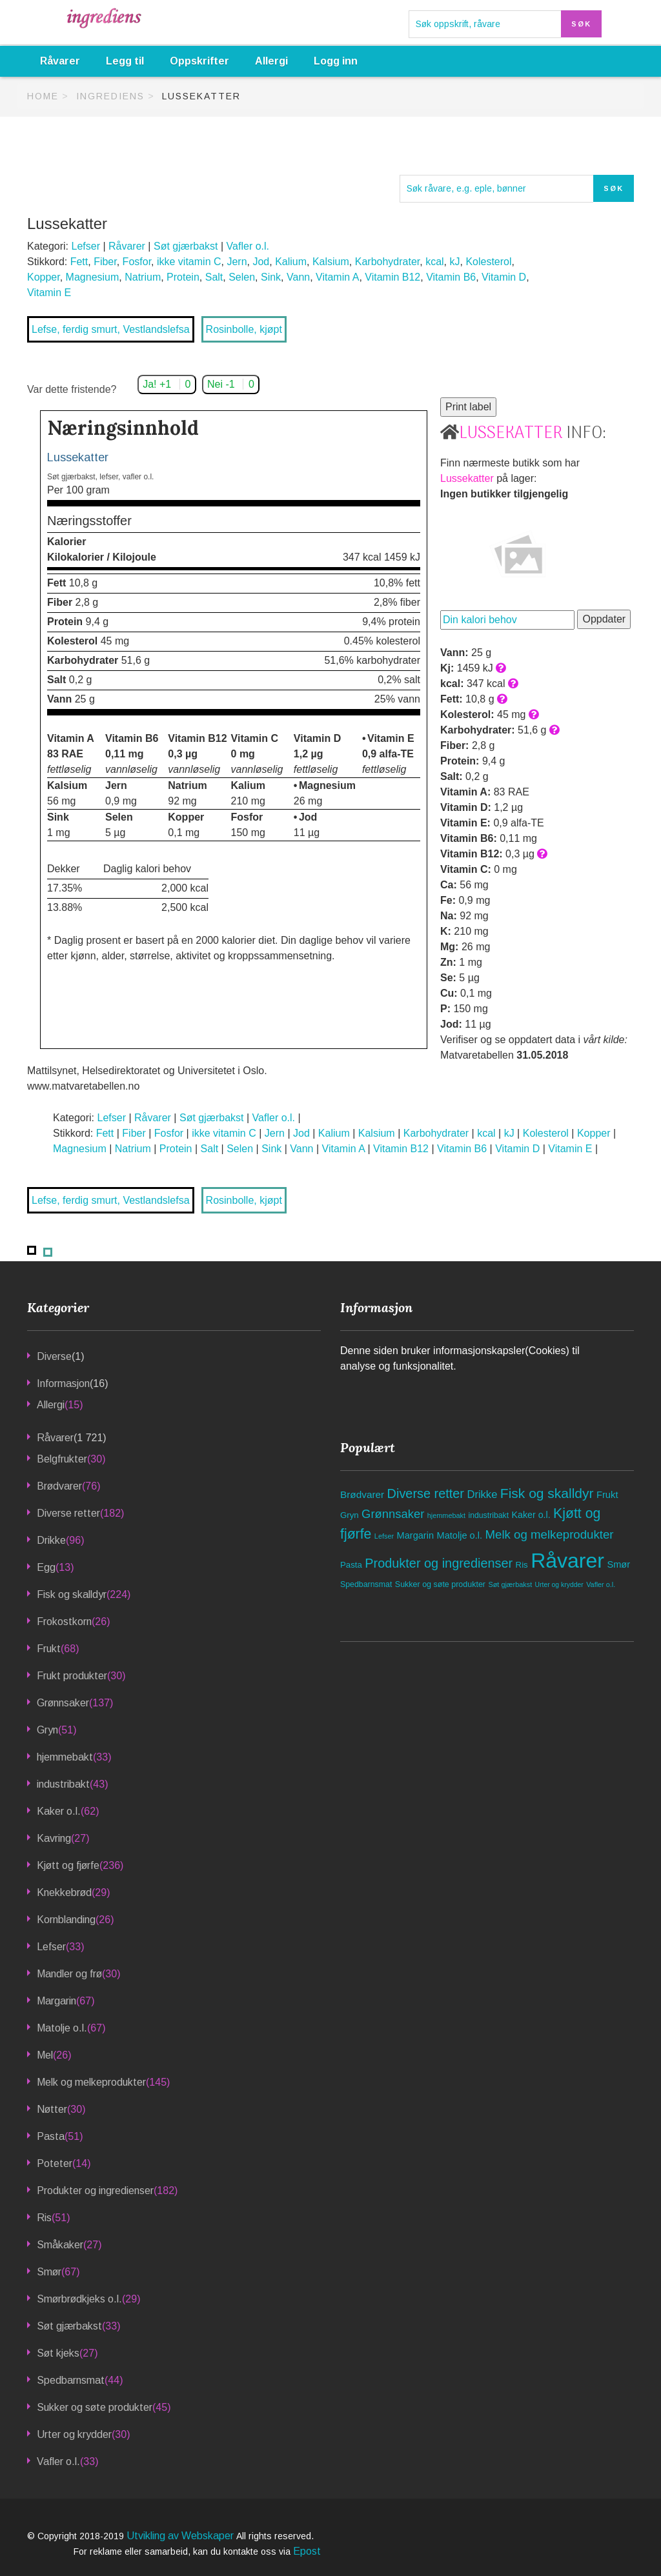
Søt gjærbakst (186, 246)
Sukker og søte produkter (94, 2407)
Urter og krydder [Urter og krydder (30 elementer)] (559, 1584)
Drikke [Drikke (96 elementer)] (482, 1494)
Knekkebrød (64, 1892)
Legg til (125, 60)
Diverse (54, 1356)
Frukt (49, 1648)
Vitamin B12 (392, 277)
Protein (183, 277)
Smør (49, 2271)
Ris (44, 2217)
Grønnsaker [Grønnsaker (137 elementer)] (392, 1514)
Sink (271, 277)
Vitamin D (504, 277)
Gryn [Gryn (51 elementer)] (349, 1515)
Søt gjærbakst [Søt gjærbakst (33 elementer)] (510, 1584)
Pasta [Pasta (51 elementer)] (351, 1565)
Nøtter (52, 2109)
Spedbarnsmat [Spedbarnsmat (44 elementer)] (366, 1584)
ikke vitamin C (189, 261)
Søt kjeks (58, 2353)
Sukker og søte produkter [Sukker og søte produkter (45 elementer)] (440, 1584)
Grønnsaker (63, 1702)
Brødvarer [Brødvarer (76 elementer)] (362, 1494)
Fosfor (137, 261)
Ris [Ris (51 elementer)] (522, 1565)
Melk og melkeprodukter (91, 2082)
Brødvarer (59, 1486)
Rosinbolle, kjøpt (244, 329)
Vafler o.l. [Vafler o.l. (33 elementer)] (600, 1584)
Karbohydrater (387, 261)
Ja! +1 (166, 384)
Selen (242, 277)
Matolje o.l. (62, 2027)
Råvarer (60, 60)
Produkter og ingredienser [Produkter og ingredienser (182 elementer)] (439, 1563)
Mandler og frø (69, 1973)
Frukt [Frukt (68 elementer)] (607, 1495)
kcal (434, 261)
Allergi (271, 60)
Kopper (43, 277)
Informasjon (63, 1383)
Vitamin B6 (451, 277)
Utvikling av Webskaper (181, 2535)
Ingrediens (110, 96)
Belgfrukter (62, 1458)
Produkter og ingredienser (95, 2190)
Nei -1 (230, 384)
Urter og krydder (74, 2434)
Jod (260, 261)
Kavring (54, 1838)
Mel (45, 2055)
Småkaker (60, 2244)
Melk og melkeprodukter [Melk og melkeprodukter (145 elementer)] (549, 1534)
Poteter (54, 2163)
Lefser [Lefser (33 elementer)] (384, 1536)
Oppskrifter (199, 60)
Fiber (105, 261)
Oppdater (603, 619)
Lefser (85, 246)
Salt (214, 277)
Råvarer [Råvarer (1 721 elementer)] (567, 1560)
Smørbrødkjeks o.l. (79, 2298)
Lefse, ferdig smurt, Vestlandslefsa (111, 329)
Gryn (47, 1729)
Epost (307, 2551)
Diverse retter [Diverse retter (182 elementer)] (425, 1493)
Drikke (51, 1540)
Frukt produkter (72, 1675)
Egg (46, 1567)
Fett (79, 261)
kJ (454, 261)
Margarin (56, 2000)
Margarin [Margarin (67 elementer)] (415, 1535)
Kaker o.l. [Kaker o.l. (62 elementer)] (531, 1515)
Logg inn (336, 60)
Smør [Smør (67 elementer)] (618, 1564)
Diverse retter (68, 1513)
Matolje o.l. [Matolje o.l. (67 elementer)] (460, 1535)
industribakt (63, 1784)
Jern (237, 261)
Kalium (291, 261)
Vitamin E (49, 292)
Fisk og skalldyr (72, 1594)
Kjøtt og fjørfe (68, 1865)
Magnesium (92, 277)
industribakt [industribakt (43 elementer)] (488, 1515)
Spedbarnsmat (71, 2380)
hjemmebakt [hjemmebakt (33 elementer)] (446, 1515)
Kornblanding (66, 1919)
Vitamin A (337, 277)
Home (43, 96)
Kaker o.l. (59, 1811)
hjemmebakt (65, 1757)
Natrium (143, 277)
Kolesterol (488, 261)
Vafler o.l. (248, 246)
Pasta (51, 2136)
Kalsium (330, 261)
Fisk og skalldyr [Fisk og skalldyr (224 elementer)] (547, 1493)
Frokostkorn (64, 1621)
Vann (298, 277)
